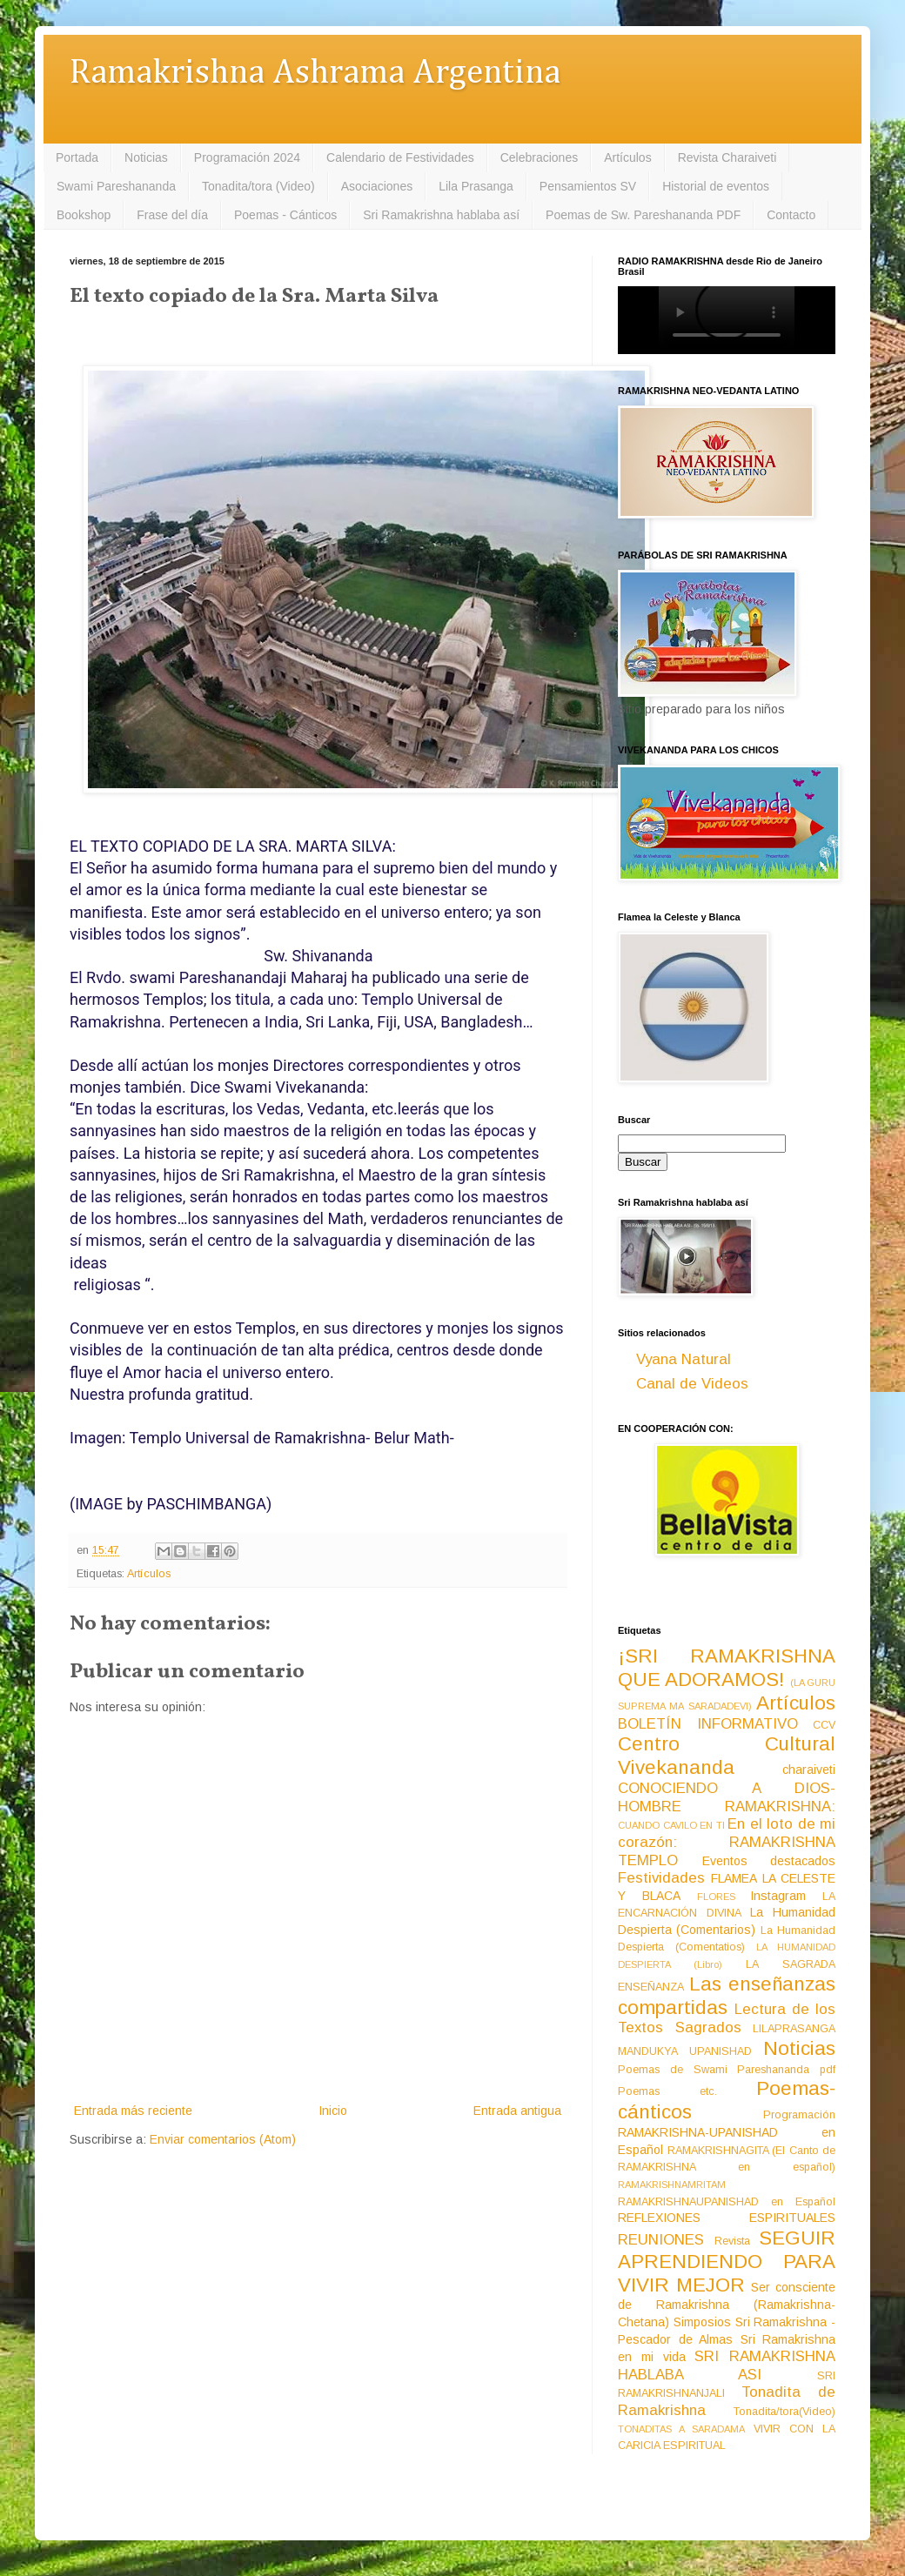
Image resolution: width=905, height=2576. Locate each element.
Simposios (702, 2322)
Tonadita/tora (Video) (258, 186)
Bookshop (84, 215)
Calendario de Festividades (400, 157)
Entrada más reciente (133, 2111)
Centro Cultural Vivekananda (726, 1755)
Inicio (332, 2111)
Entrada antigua (517, 2111)
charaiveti (808, 1769)
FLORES (716, 1896)
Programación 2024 (247, 157)
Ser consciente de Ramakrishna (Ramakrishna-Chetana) (726, 2304)
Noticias (146, 157)
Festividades (661, 1878)
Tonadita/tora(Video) (784, 2411)
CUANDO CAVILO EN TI (671, 1825)
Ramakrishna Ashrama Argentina (315, 73)
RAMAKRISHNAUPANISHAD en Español (726, 2202)
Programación (799, 2115)
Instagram (778, 1896)
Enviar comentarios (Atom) (223, 2139)
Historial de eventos (715, 186)
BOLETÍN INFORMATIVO (708, 1724)
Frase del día (172, 215)
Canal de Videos (692, 1383)
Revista (732, 2241)
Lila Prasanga (476, 186)
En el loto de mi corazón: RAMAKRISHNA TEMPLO (726, 1842)
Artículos (627, 157)
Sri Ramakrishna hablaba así (441, 215)
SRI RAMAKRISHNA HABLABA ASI (726, 2365)
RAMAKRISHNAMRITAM (672, 2184)
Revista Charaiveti (727, 157)
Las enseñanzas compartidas (726, 1995)
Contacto (791, 215)
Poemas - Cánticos (285, 215)
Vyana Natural (683, 1359)
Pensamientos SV (588, 186)
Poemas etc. (667, 2091)
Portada (77, 157)
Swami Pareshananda (116, 186)
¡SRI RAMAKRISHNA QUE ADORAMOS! (726, 1667)
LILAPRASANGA (794, 2029)
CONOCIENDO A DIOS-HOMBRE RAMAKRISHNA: (726, 1797)
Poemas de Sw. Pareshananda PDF (643, 215)
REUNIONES (661, 2239)
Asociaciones (377, 186)
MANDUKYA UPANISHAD (685, 2051)
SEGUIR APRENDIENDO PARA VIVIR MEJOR (726, 2261)
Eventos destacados (769, 1861)
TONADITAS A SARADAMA (681, 2429)
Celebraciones (539, 157)
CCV (824, 1725)
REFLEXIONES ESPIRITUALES (726, 2218)
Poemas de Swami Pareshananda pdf (726, 2070)
